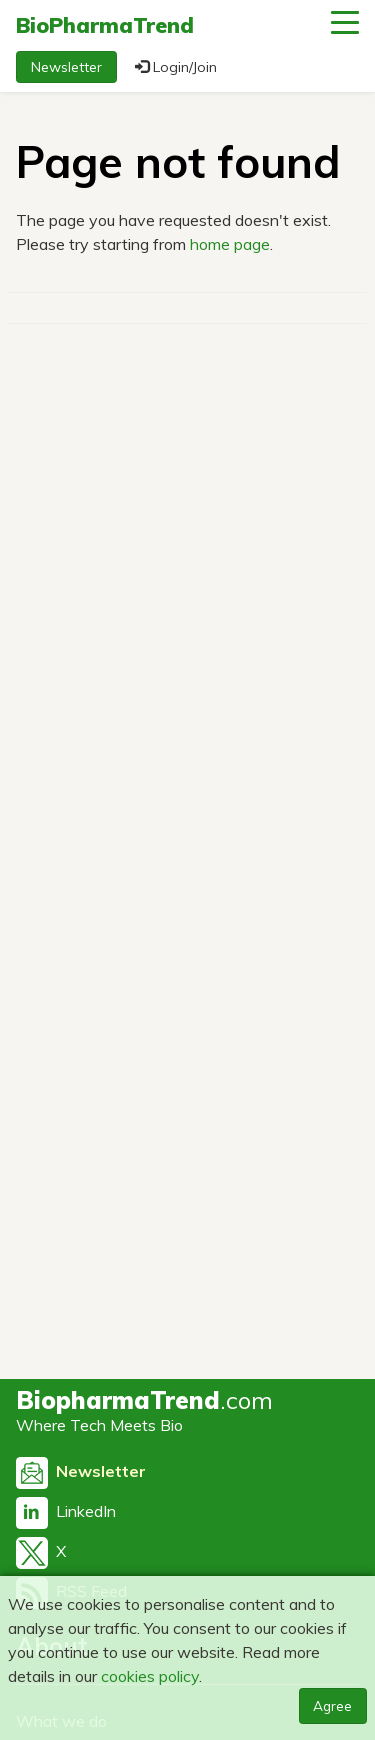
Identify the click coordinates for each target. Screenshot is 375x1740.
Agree (332, 1705)
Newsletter (66, 67)
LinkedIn (66, 1511)
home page (230, 244)
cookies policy (150, 1676)
